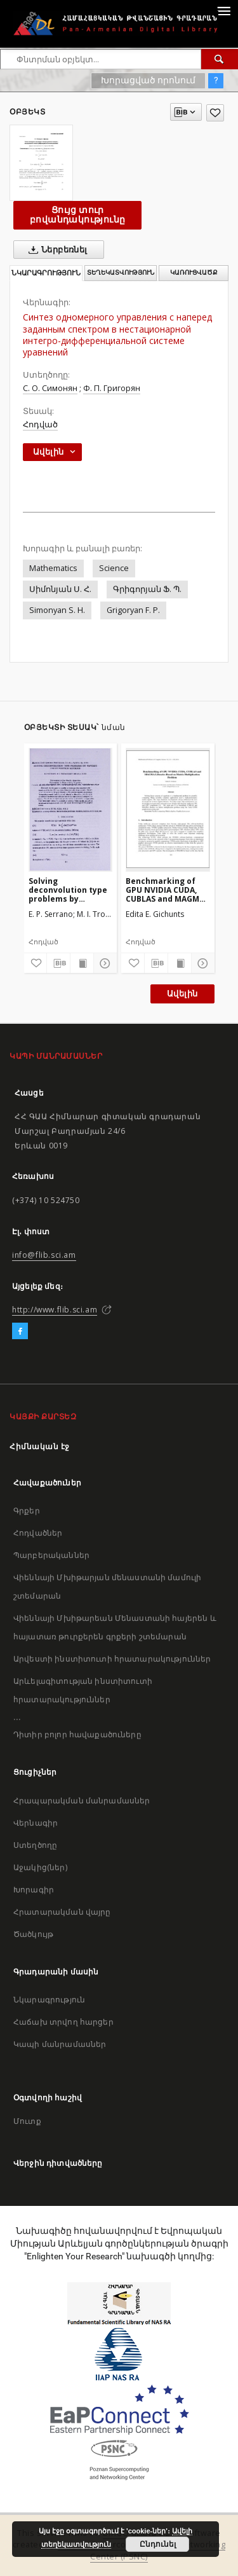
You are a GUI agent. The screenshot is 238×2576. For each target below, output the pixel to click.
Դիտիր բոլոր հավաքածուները (77, 1734)
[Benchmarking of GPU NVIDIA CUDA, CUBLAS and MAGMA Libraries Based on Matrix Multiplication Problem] (167, 809)
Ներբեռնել (55, 250)
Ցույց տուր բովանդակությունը (77, 214)
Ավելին (182, 993)
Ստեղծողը (35, 1845)
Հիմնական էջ (40, 1446)
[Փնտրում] (219, 59)
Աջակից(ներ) (40, 1867)
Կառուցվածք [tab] (194, 272)
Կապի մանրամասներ (59, 2044)
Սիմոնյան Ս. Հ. (60, 589)
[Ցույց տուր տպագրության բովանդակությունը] (81, 963)
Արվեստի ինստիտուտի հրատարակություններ (112, 1658)
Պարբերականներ (51, 1555)
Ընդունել (158, 2544)
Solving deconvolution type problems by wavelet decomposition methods (68, 890)
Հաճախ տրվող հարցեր (63, 2021)
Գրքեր (26, 1510)
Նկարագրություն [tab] (46, 273)
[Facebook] (20, 1331)
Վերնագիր (35, 1822)
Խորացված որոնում (148, 80)
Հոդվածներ (37, 1532)
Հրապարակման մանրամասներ (81, 1800)
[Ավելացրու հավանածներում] (215, 112)
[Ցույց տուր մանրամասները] (103, 963)
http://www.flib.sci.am (54, 1309)
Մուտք (27, 2121)
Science (114, 568)
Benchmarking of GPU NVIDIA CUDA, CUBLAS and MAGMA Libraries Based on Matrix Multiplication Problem (165, 890)
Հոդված (40, 424)
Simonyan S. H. (57, 610)
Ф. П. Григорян (111, 388)
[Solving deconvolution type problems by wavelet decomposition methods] (70, 809)
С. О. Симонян (50, 388)
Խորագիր (33, 1889)
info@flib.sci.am (44, 1255)
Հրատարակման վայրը (62, 1911)
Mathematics (53, 568)
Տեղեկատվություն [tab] (120, 272)
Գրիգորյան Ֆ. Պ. (147, 589)
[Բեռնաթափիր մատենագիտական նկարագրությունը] (58, 963)
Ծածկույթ (33, 1934)
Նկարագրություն (49, 1999)
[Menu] (223, 10)
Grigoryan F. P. (133, 610)
